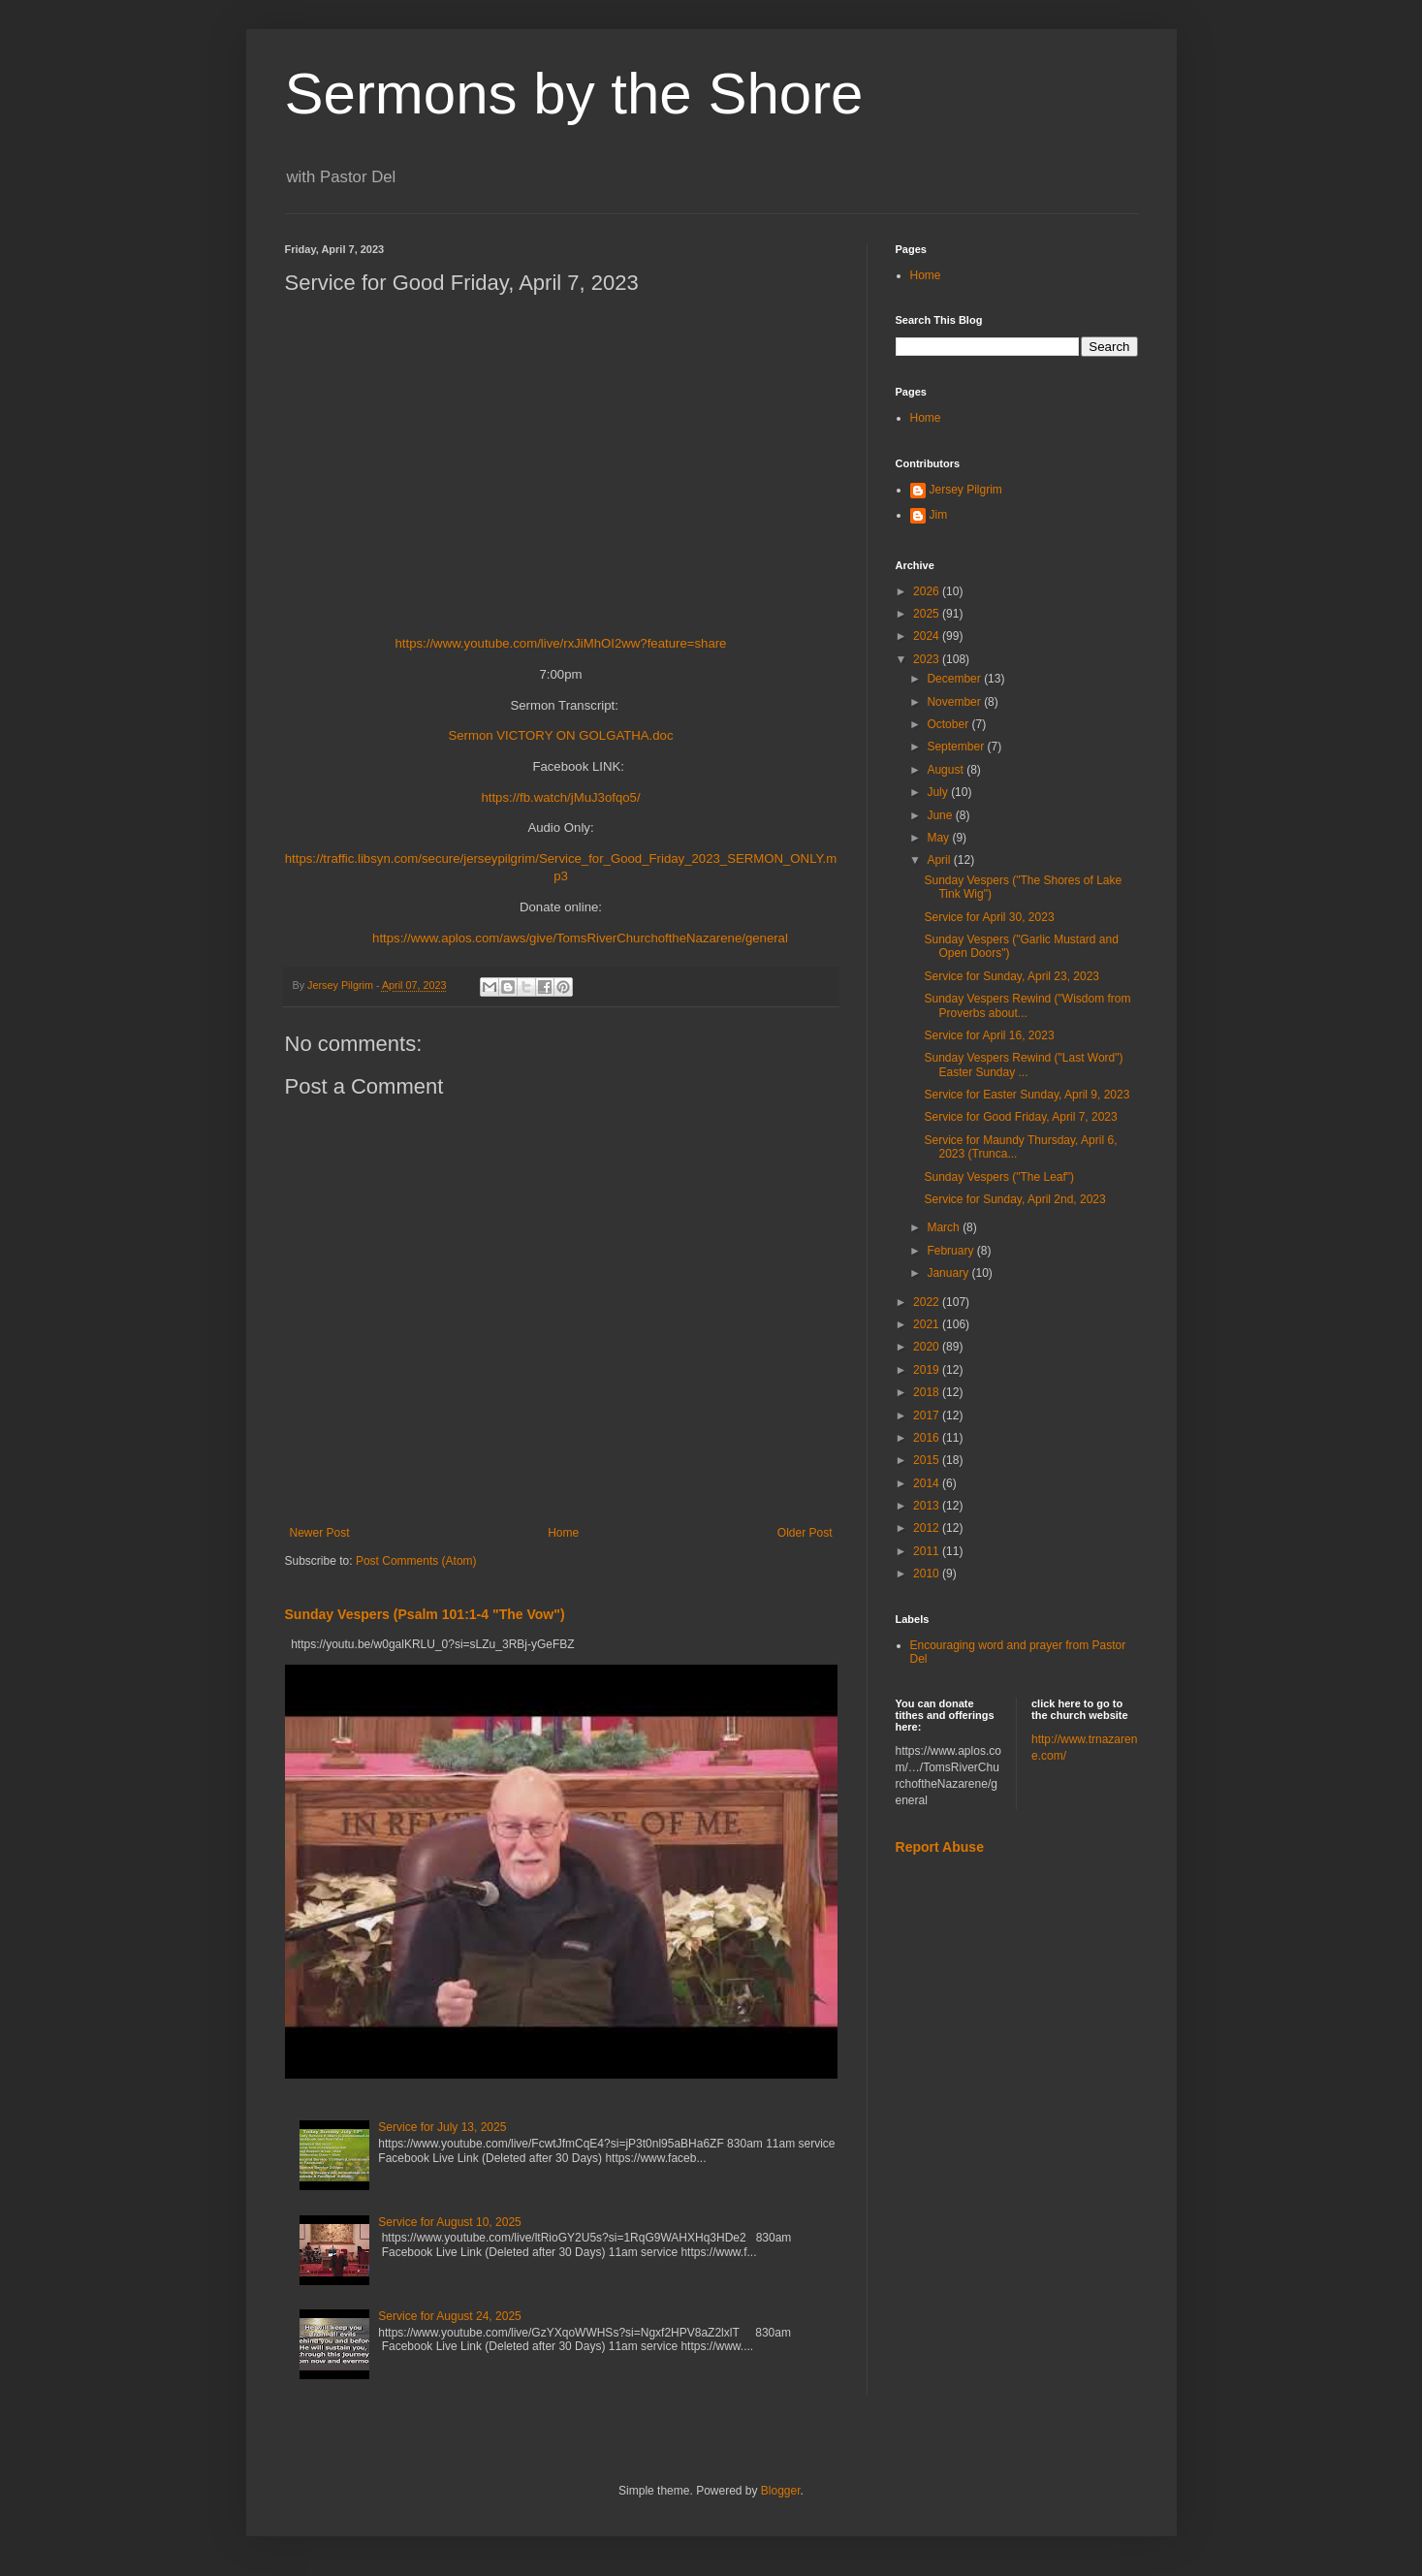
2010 (927, 1573)
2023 (927, 659)
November (955, 702)
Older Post (805, 1533)
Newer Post (320, 1533)
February (951, 1250)
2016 (927, 1438)
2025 (927, 613)
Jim (939, 515)
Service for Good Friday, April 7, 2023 (1020, 1117)
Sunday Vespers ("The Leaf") (999, 1177)
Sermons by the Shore (574, 93)
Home (563, 1533)
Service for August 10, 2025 (449, 2222)
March (945, 1227)
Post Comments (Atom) (416, 1561)
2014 (927, 1483)
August (946, 770)
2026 (927, 591)
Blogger (781, 2490)
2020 (927, 1346)
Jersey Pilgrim (966, 489)
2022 (927, 1302)
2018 (927, 1392)
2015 (927, 1460)
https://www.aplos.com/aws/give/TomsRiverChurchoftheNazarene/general (580, 938)
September (957, 746)
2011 (927, 1551)
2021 (927, 1324)
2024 (927, 636)
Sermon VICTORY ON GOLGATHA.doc (560, 735)
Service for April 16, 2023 (989, 1035)
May (939, 837)
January (949, 1273)
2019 (927, 1370)
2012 (927, 1528)
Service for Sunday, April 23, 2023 (1011, 976)
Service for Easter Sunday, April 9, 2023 (1026, 1094)
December (955, 678)
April (940, 860)
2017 (927, 1415)
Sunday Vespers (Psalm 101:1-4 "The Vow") (425, 1614)
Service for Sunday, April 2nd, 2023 (1014, 1199)
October (949, 724)
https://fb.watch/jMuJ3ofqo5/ (560, 797)
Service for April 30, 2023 (989, 917)
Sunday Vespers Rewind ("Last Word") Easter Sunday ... (1023, 1064)
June (941, 815)
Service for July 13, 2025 (442, 2127)
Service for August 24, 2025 (449, 2316)
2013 (927, 1505)
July (939, 792)
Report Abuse (940, 1847)
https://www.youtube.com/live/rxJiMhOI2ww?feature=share (561, 643)
